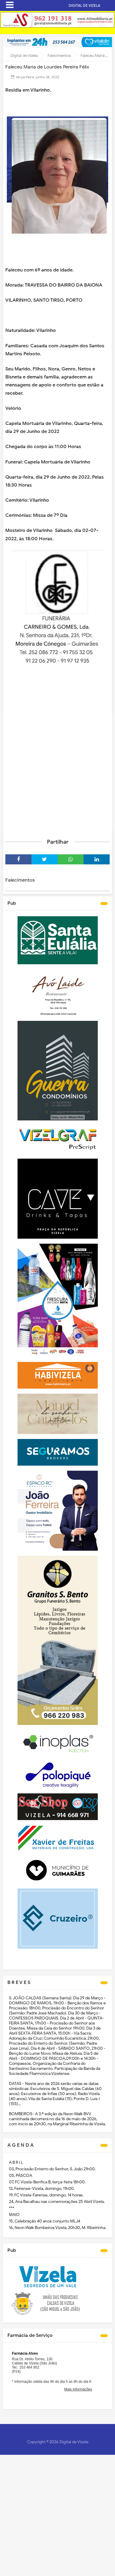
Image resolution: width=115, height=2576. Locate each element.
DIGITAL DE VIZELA (84, 5)
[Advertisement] (57, 772)
